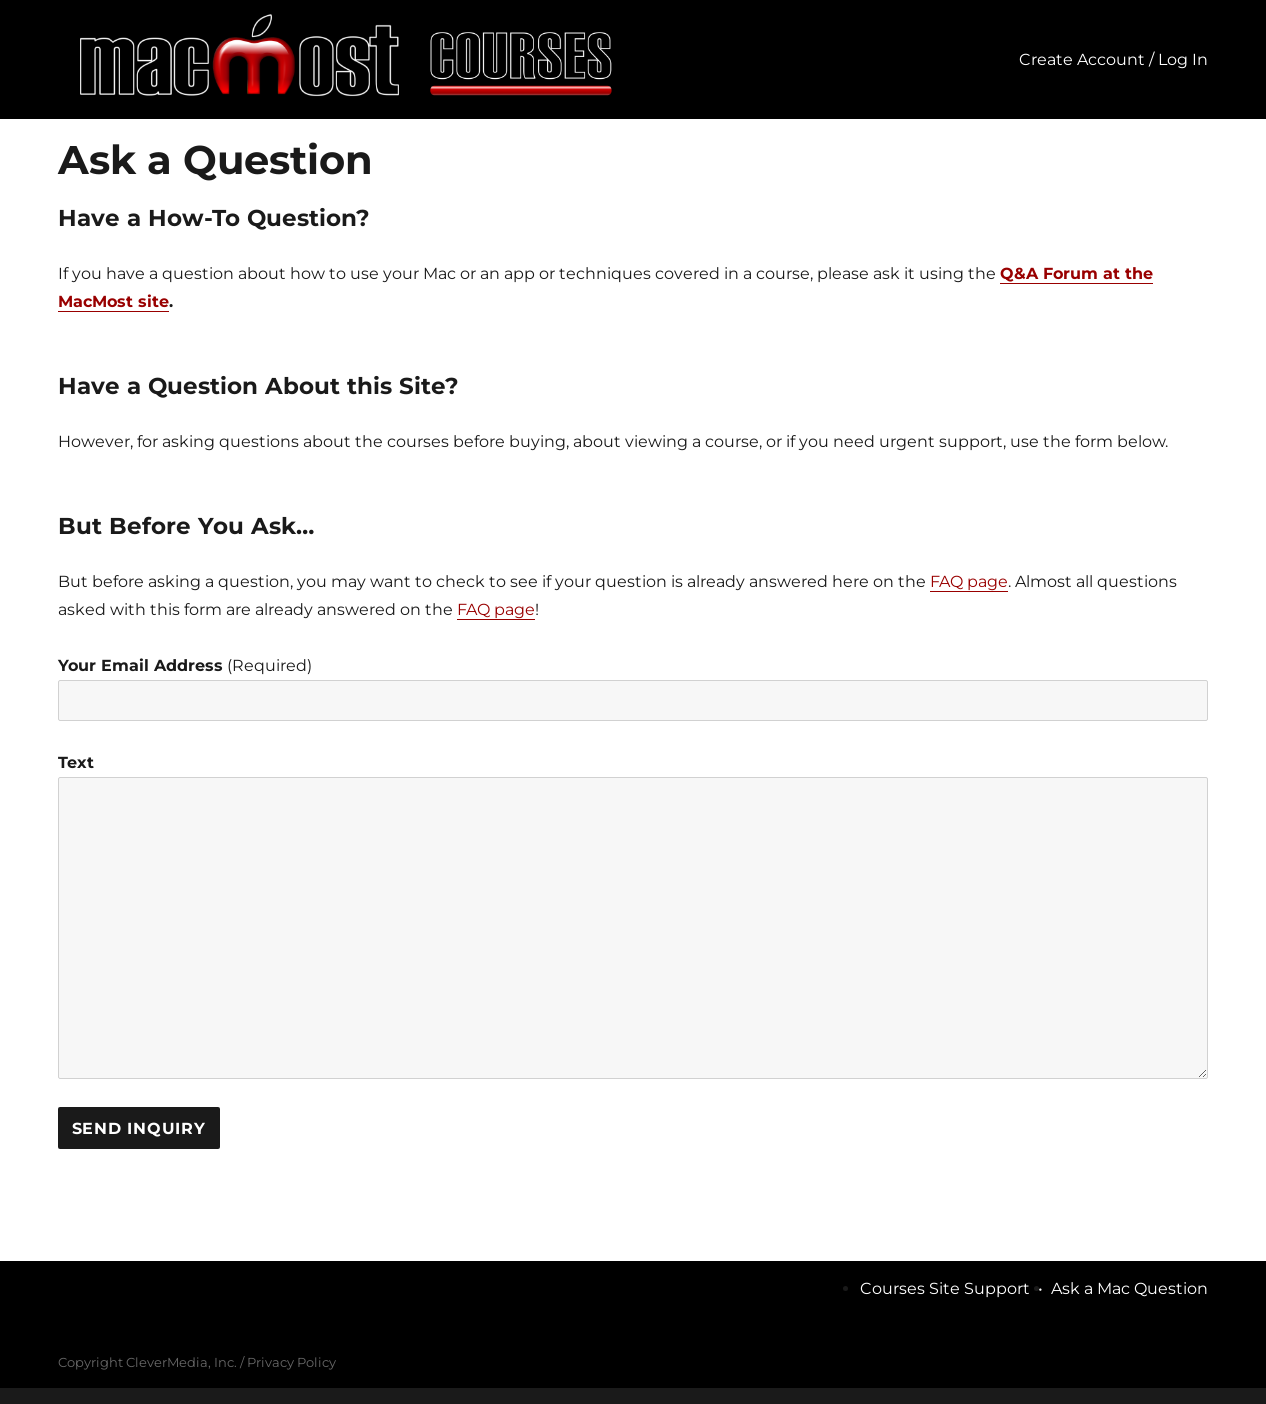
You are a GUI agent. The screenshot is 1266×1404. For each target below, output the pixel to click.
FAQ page (969, 581)
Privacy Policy (291, 1362)
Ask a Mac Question (1129, 1288)
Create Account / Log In (1113, 59)
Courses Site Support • (955, 1288)
